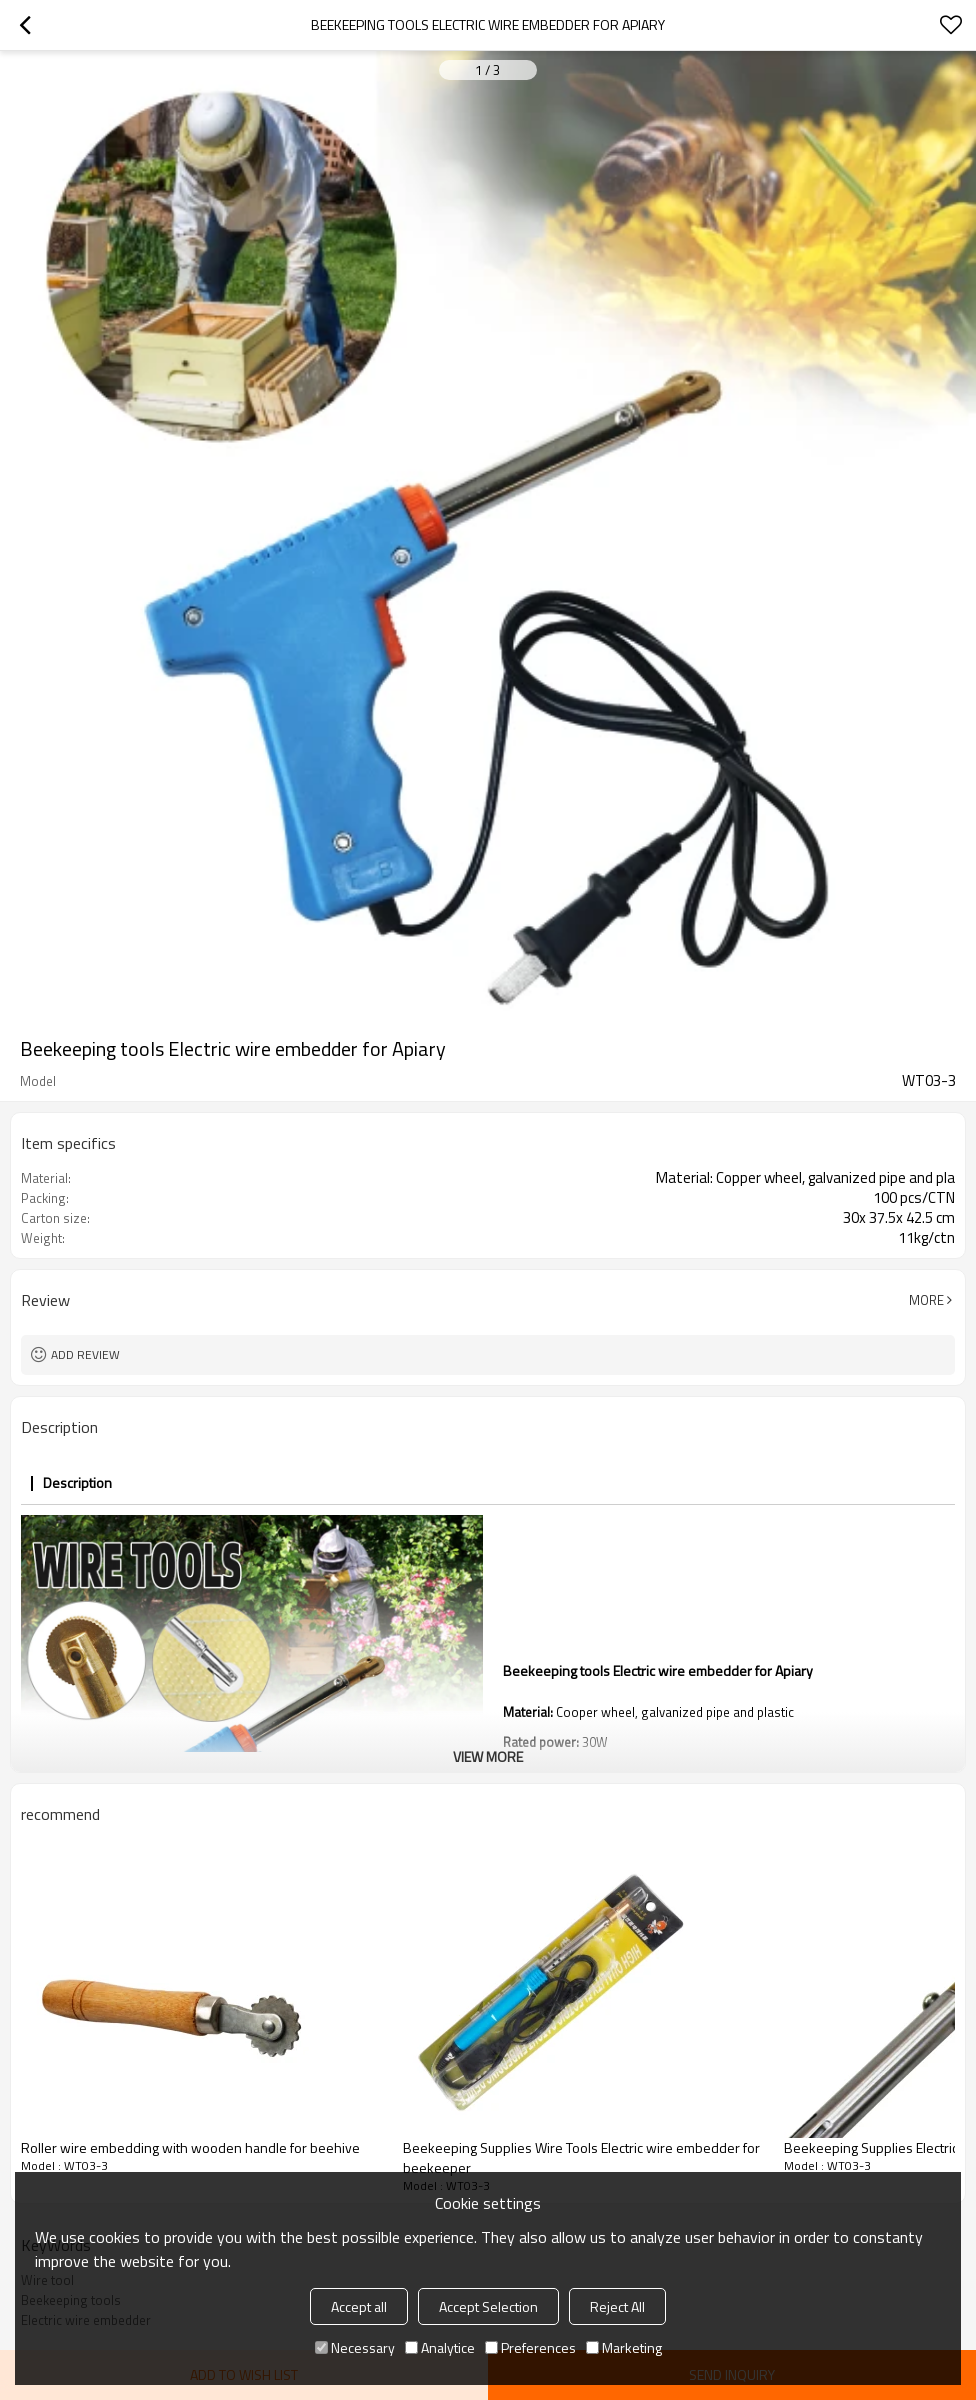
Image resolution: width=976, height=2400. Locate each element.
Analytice (440, 2347)
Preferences (530, 2347)
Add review (85, 1354)
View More (488, 1756)
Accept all (359, 2306)
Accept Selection (488, 2306)
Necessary (355, 2347)
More (926, 1300)
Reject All (617, 2306)
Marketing (624, 2347)
